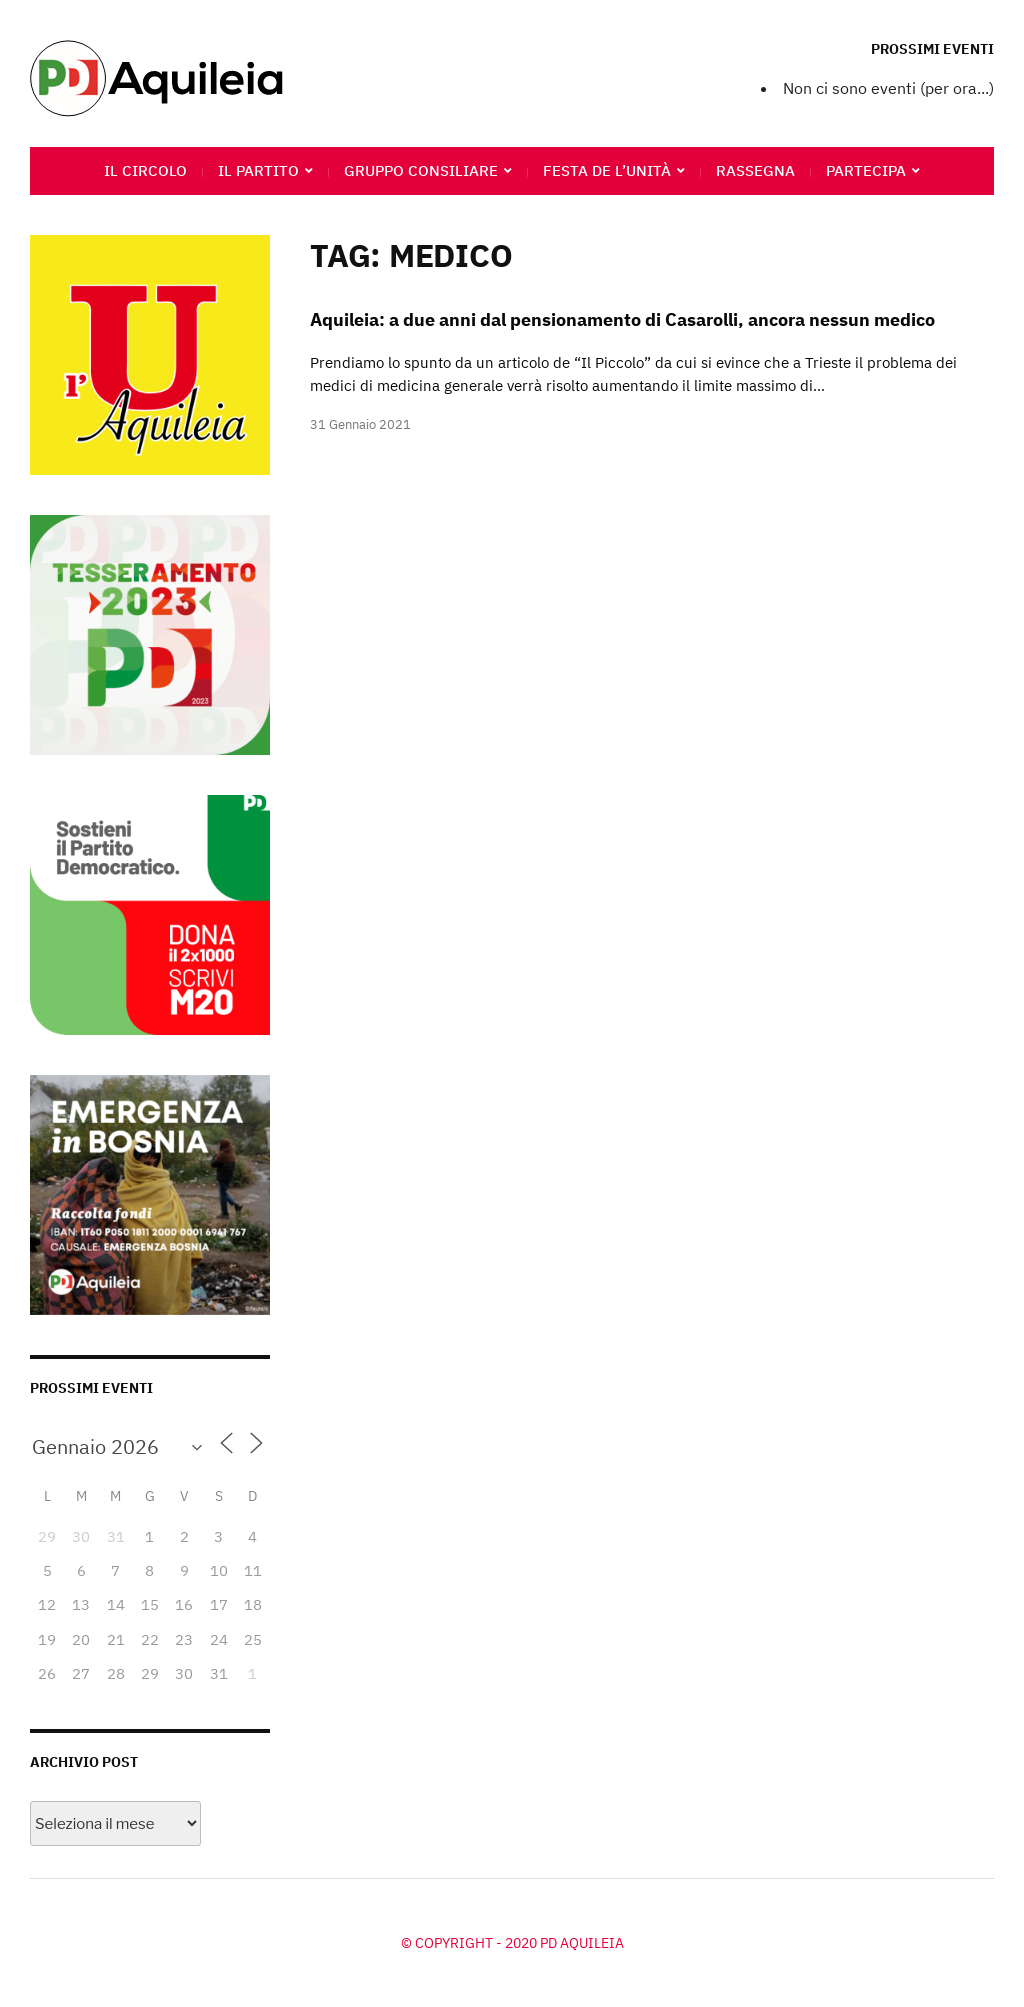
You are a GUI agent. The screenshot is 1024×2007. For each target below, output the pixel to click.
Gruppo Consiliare (421, 170)
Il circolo (145, 170)
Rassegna (755, 170)
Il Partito (258, 170)
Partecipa (866, 170)
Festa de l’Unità (607, 170)
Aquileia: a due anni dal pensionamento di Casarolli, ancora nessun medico (622, 319)
